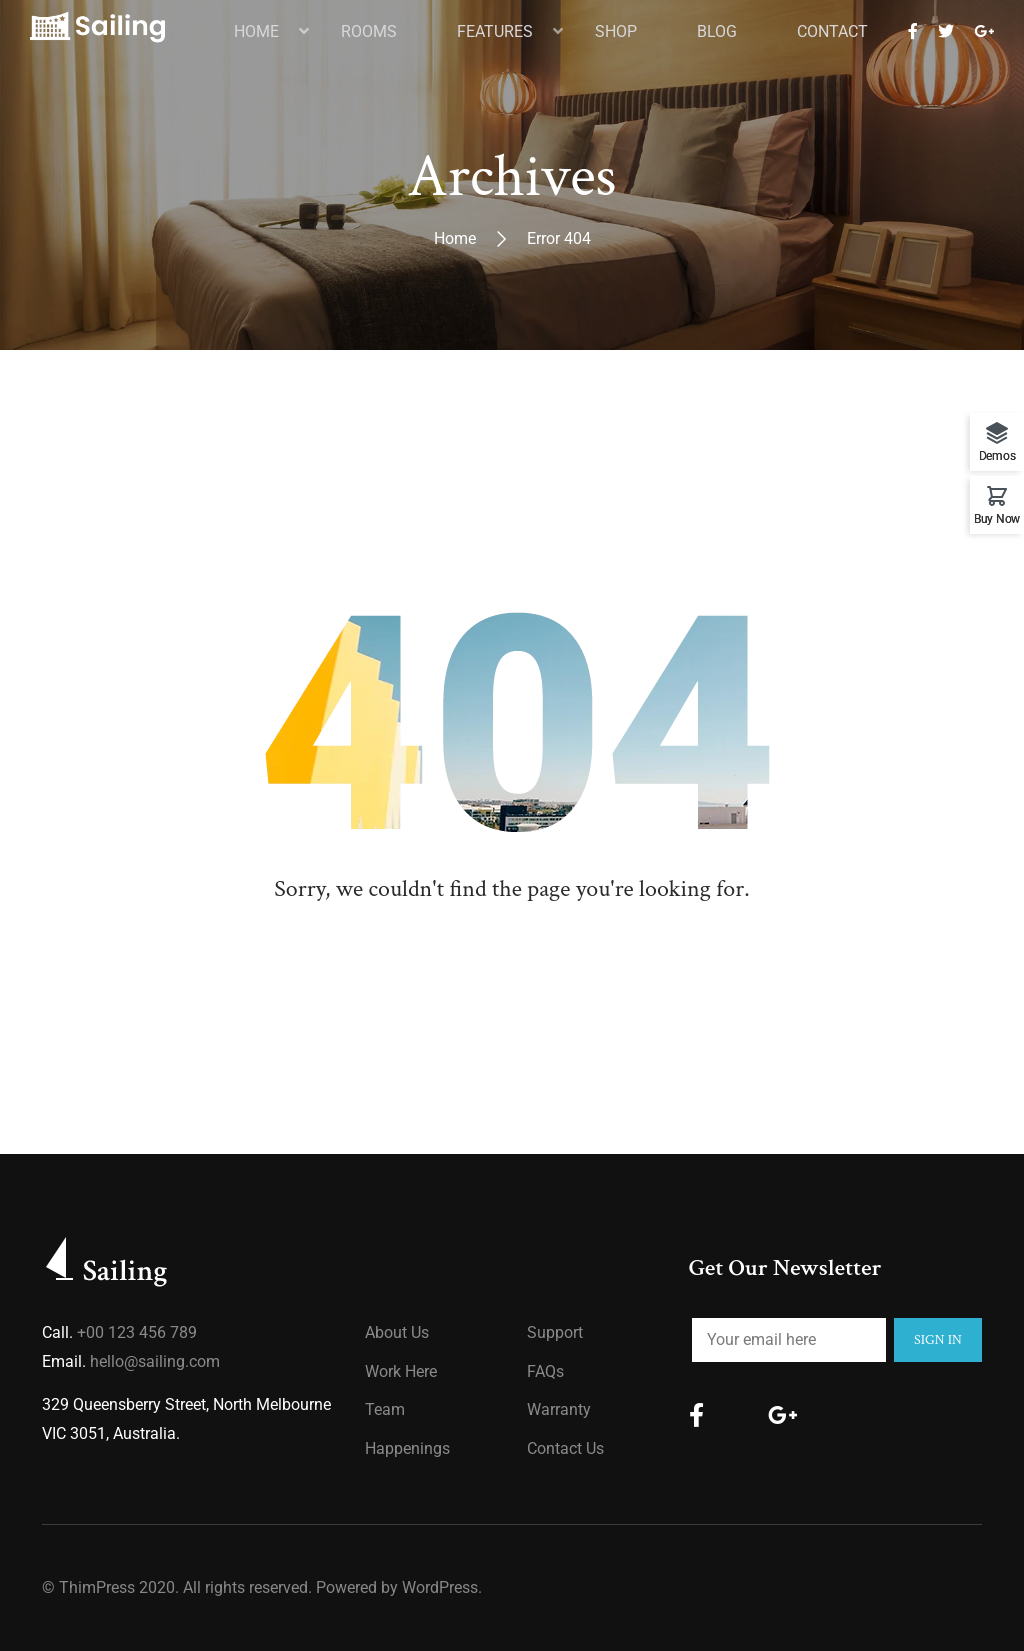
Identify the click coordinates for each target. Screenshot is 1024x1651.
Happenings (407, 1448)
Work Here (401, 1371)
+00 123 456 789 (137, 1332)
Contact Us (565, 1448)
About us (397, 1332)
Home (455, 238)
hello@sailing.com (155, 1361)
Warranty (559, 1409)
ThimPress (97, 1587)
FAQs (545, 1371)
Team (385, 1409)
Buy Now (997, 518)
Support (555, 1332)
